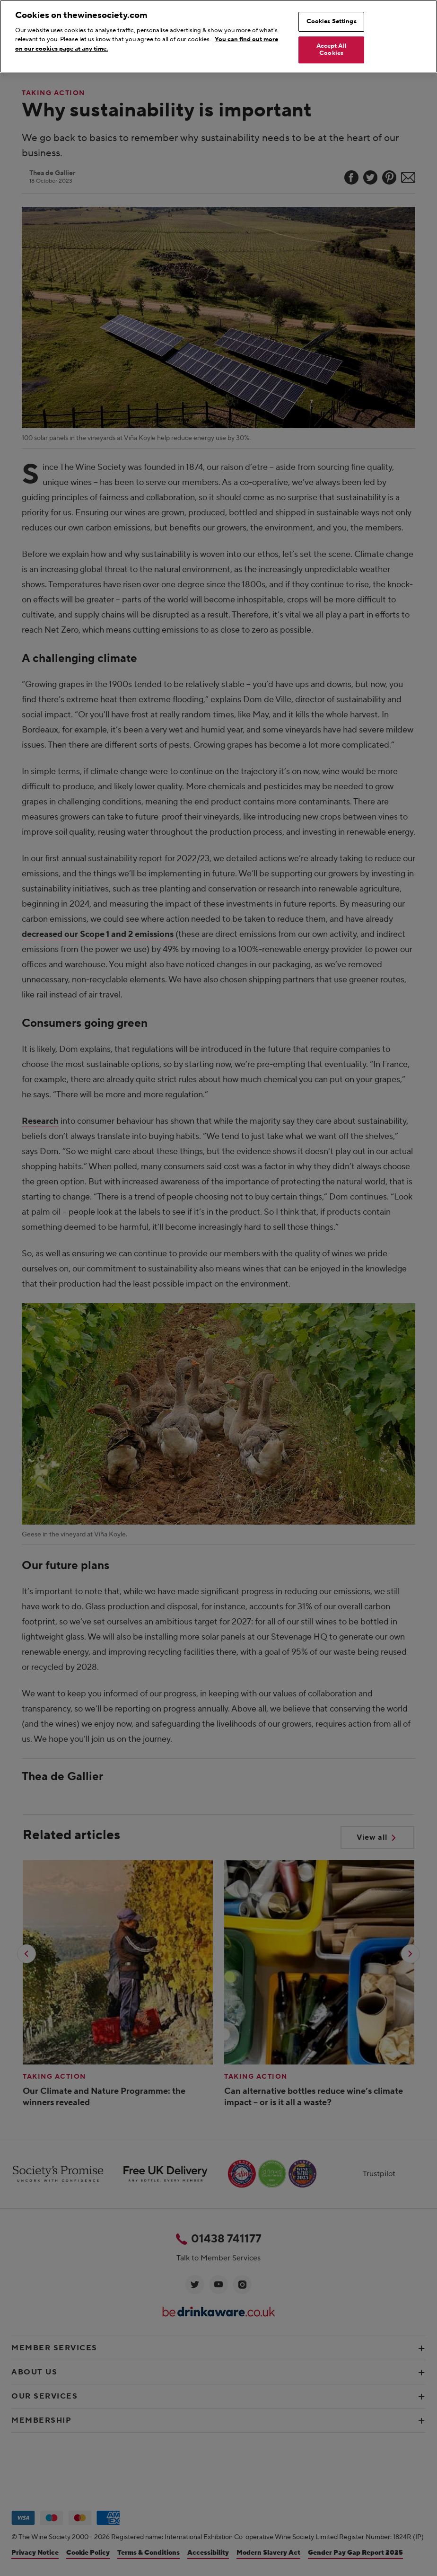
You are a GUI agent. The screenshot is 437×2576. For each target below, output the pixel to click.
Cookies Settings (331, 21)
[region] (218, 36)
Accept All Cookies (331, 49)
